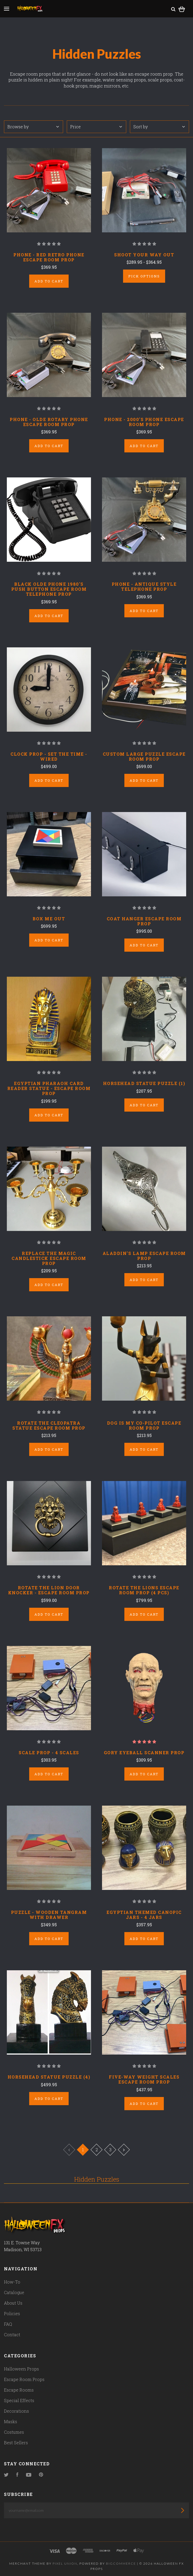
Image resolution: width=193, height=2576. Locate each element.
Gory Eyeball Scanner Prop (144, 1752)
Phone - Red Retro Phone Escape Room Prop (48, 257)
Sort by (159, 126)
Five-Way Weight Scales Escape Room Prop (144, 2079)
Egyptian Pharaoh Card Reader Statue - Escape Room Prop (49, 1088)
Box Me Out (49, 918)
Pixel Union (65, 2563)
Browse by (33, 126)
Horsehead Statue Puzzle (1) (144, 1083)
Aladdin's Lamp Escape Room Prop (144, 1255)
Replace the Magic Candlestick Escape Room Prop (49, 1258)
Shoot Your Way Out (144, 254)
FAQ (8, 2324)
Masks (10, 2421)
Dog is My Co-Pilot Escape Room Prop (144, 1425)
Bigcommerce (121, 2563)
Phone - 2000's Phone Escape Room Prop (144, 422)
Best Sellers (16, 2442)
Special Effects (19, 2400)
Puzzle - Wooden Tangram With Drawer (49, 1914)
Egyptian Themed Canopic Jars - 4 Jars (144, 1914)
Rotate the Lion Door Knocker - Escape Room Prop (49, 1590)
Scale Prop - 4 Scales (49, 1752)
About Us (13, 2303)
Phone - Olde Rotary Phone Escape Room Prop (49, 422)
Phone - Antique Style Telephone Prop (144, 586)
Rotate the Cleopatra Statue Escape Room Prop (48, 1425)
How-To (12, 2282)
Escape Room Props (24, 2379)
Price (96, 126)
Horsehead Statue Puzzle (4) (49, 2077)
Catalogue (14, 2292)
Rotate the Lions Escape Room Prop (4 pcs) (144, 1590)
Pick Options (144, 276)
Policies (12, 2313)
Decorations (16, 2411)
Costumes (14, 2432)
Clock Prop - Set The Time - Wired (49, 756)
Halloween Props (21, 2369)
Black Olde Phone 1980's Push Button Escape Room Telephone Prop (49, 589)
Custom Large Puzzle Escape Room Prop (144, 756)
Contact (12, 2334)
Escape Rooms (19, 2390)
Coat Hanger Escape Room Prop (144, 921)
